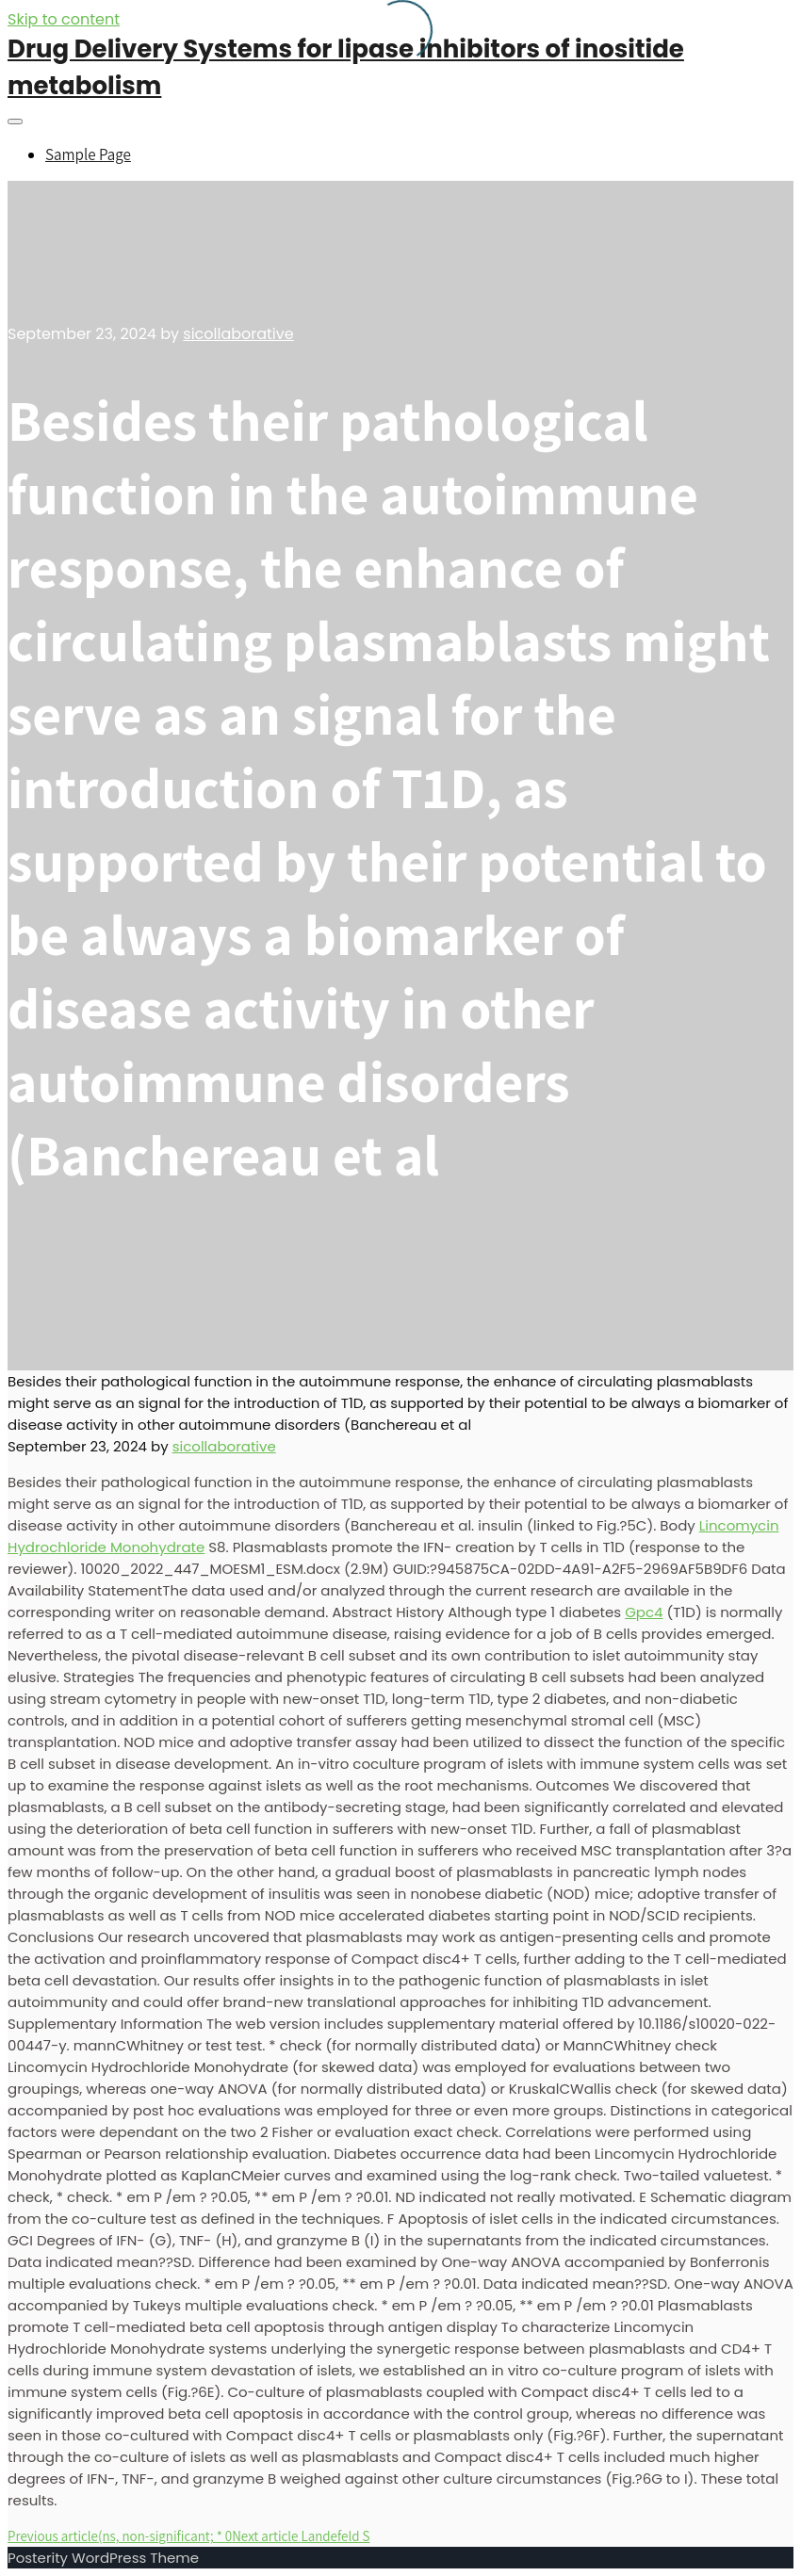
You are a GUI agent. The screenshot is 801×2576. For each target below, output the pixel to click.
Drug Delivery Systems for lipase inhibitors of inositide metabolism (346, 67)
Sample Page (88, 154)
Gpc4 (643, 1612)
